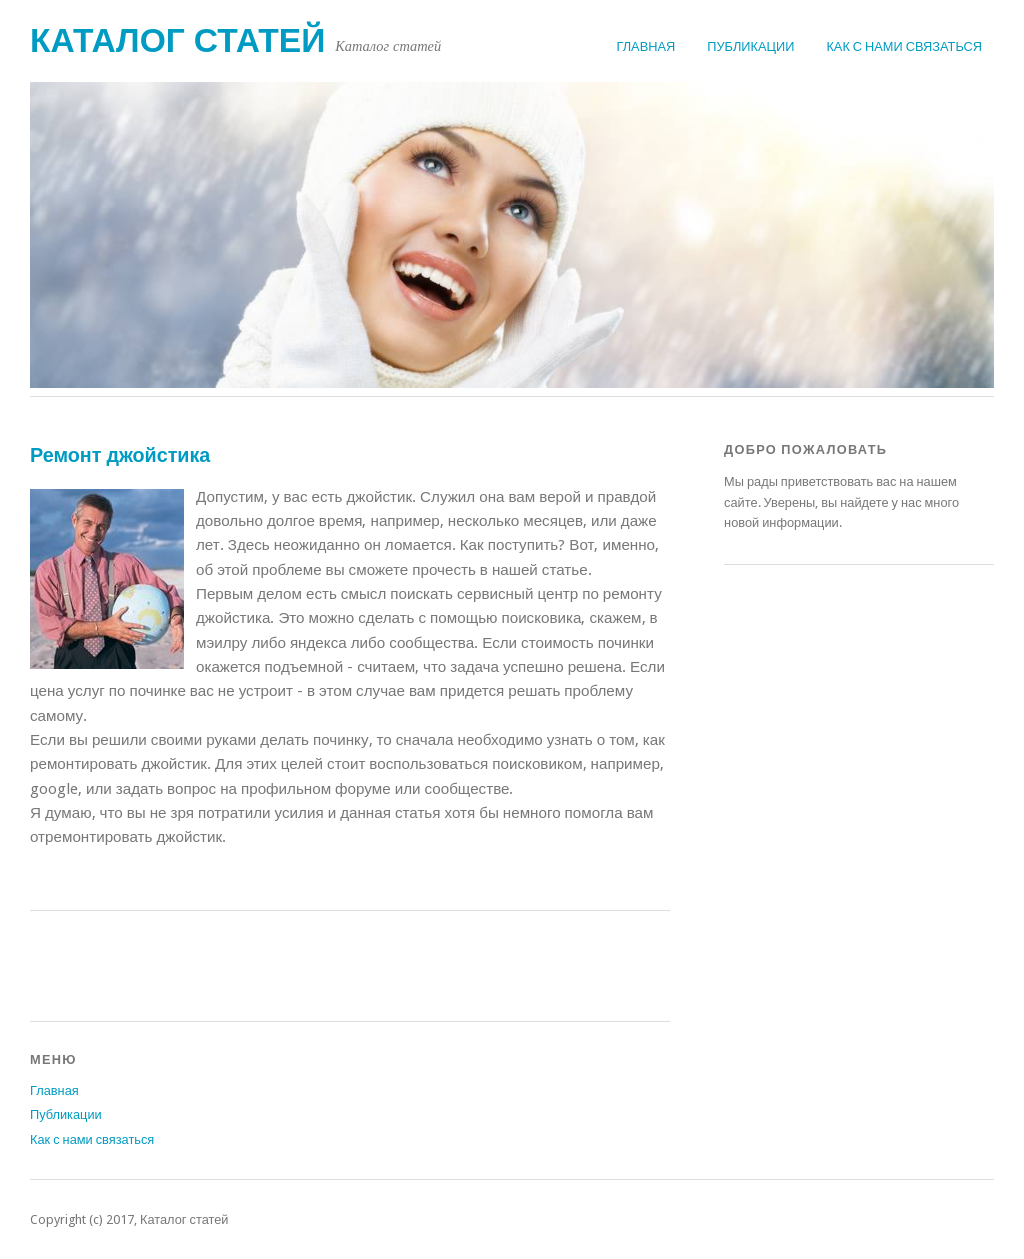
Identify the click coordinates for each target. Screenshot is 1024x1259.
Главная (646, 46)
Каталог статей (177, 40)
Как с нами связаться (904, 46)
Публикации (750, 46)
